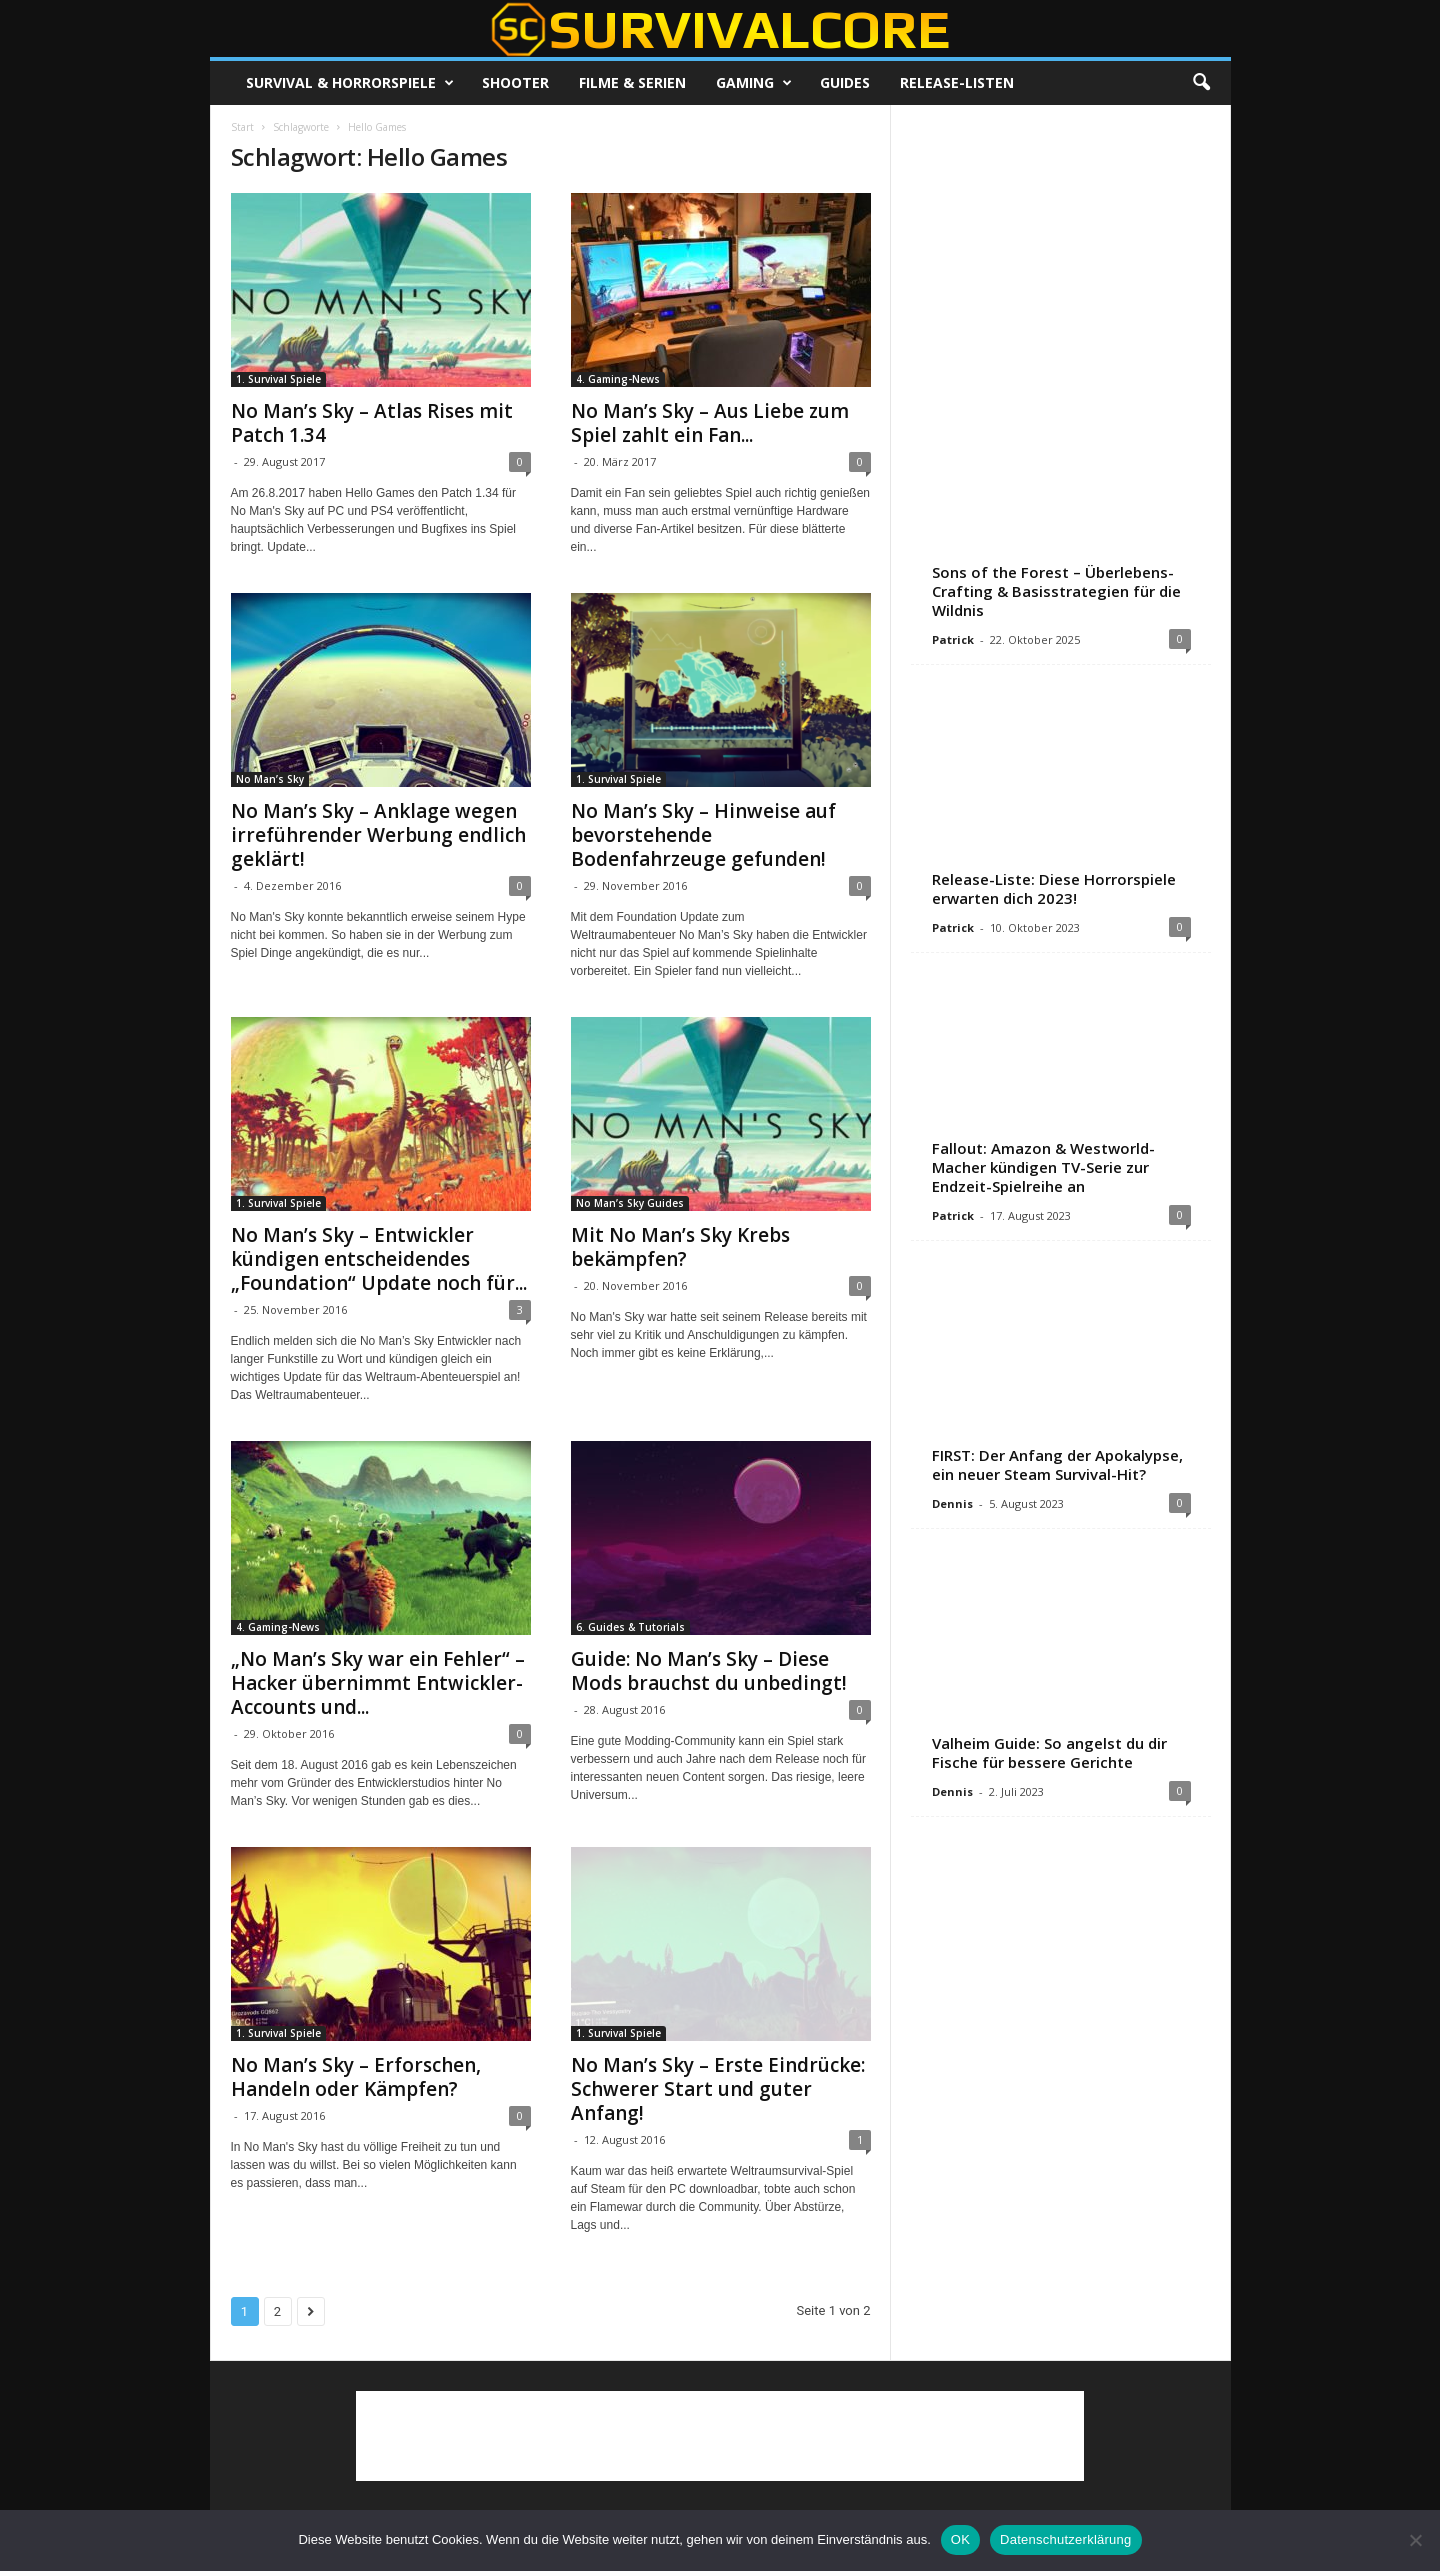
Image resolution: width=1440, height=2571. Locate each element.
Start (242, 127)
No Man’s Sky (270, 779)
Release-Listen (957, 82)
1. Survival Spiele (278, 379)
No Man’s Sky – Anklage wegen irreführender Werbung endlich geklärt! (378, 835)
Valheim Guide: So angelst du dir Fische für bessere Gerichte (1049, 1752)
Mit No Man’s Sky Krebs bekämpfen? (680, 1247)
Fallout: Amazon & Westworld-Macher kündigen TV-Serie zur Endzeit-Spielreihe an (1043, 1167)
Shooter (515, 82)
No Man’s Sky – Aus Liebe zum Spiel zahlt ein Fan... (710, 423)
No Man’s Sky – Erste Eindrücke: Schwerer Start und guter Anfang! (718, 2089)
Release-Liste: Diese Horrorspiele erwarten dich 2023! (1054, 888)
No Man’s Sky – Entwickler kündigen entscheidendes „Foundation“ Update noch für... (379, 1259)
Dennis (952, 1503)
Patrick (953, 639)
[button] (1201, 83)
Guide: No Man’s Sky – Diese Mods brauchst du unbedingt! (709, 1671)
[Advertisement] (1060, 250)
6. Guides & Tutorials (630, 1627)
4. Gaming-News (618, 379)
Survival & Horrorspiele (350, 83)
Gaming (754, 83)
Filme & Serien (632, 82)
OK (960, 2539)
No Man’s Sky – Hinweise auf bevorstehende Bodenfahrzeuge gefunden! (703, 835)
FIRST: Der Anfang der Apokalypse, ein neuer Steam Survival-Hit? (1057, 1464)
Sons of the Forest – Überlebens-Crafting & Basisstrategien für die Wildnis (1056, 591)
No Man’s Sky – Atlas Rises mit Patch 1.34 (372, 423)
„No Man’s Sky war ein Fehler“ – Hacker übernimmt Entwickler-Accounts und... (378, 1683)
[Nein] (1415, 2540)
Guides (845, 82)
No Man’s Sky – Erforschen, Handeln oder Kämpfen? (356, 2077)
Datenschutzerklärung (1065, 2539)
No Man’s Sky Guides (630, 1203)
